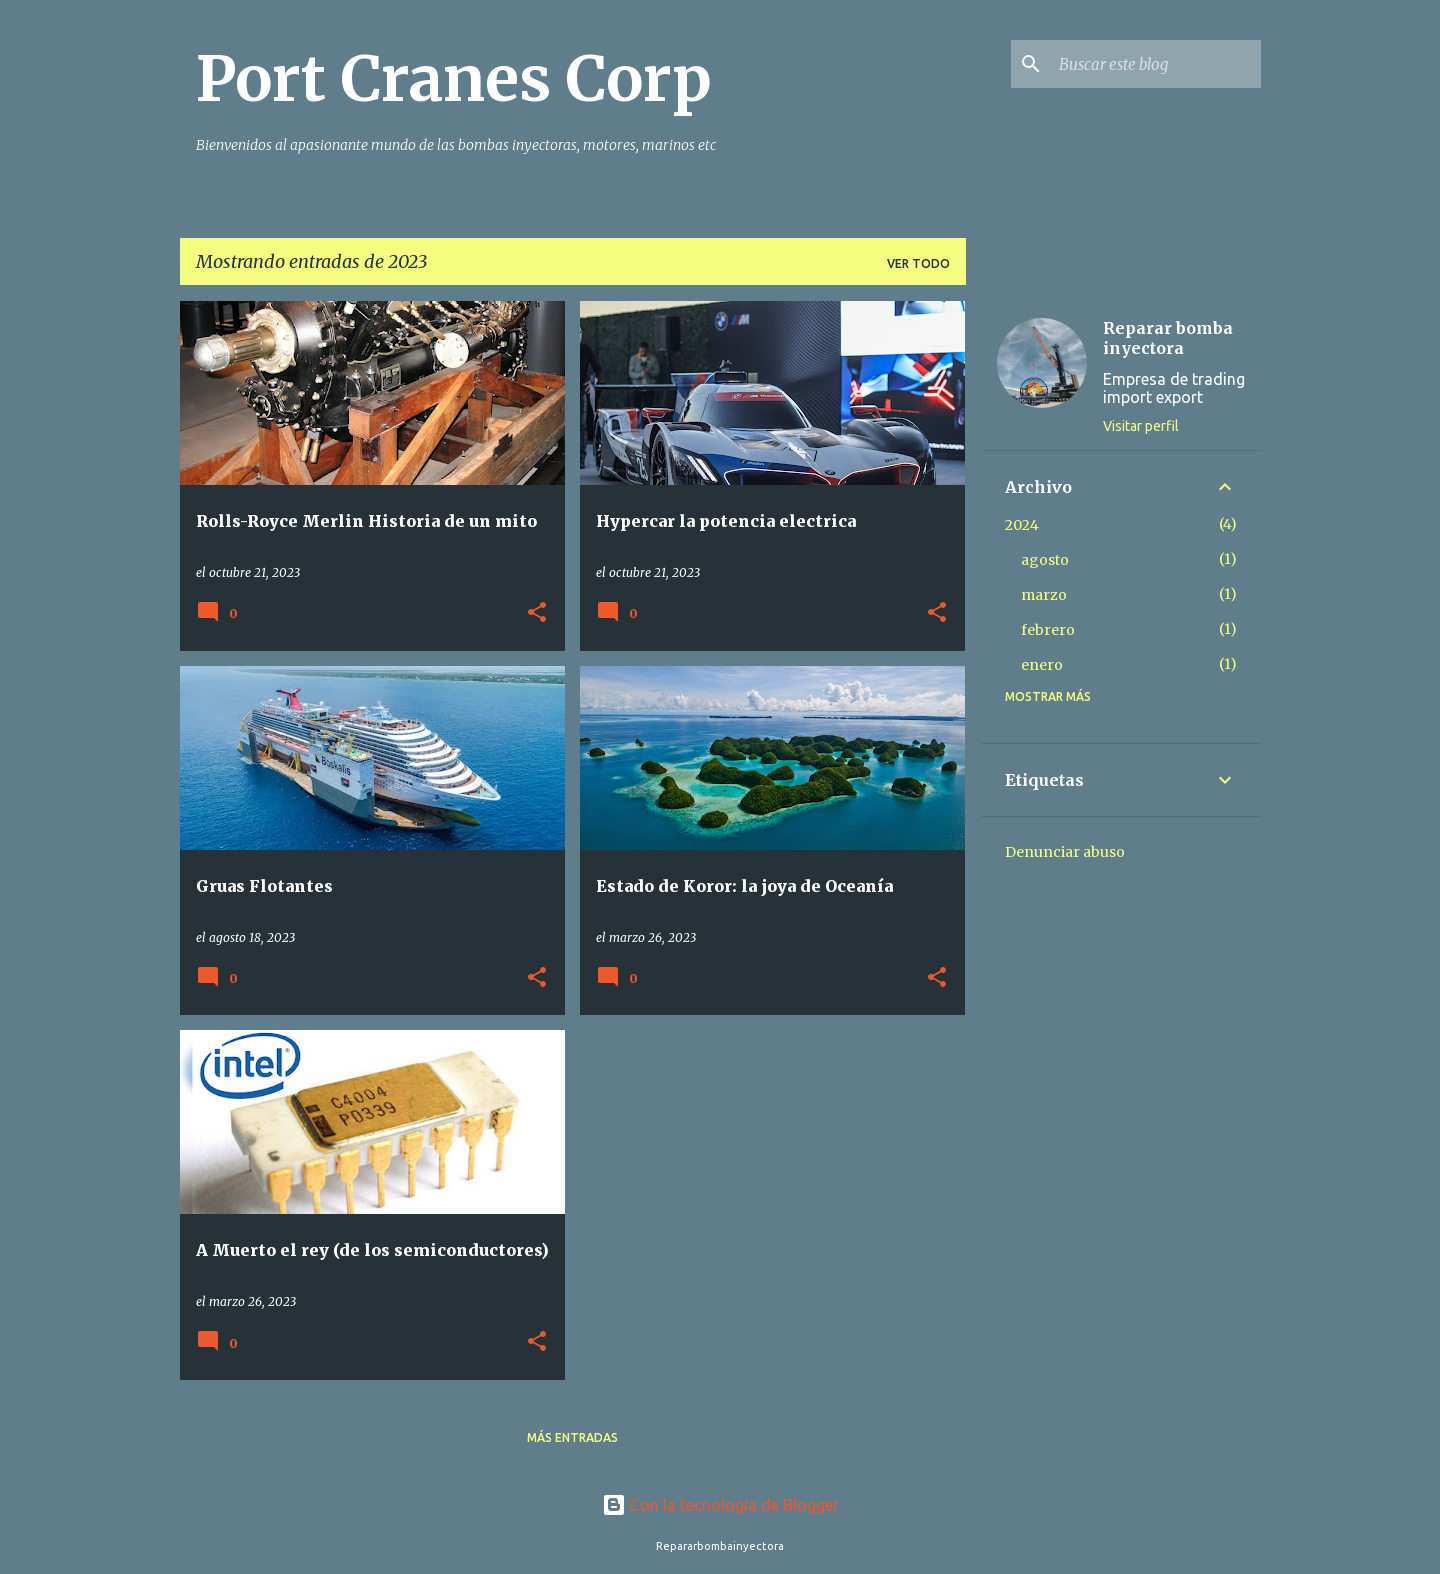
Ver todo (918, 263)
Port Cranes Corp (454, 79)
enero (1042, 665)
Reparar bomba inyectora (1168, 338)
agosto (1045, 560)
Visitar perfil (1141, 426)
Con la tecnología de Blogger (720, 1505)
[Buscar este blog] (1156, 64)
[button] (537, 613)
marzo (1044, 595)
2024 (1022, 525)
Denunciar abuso (1065, 852)
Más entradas (572, 1437)
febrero (1048, 630)
